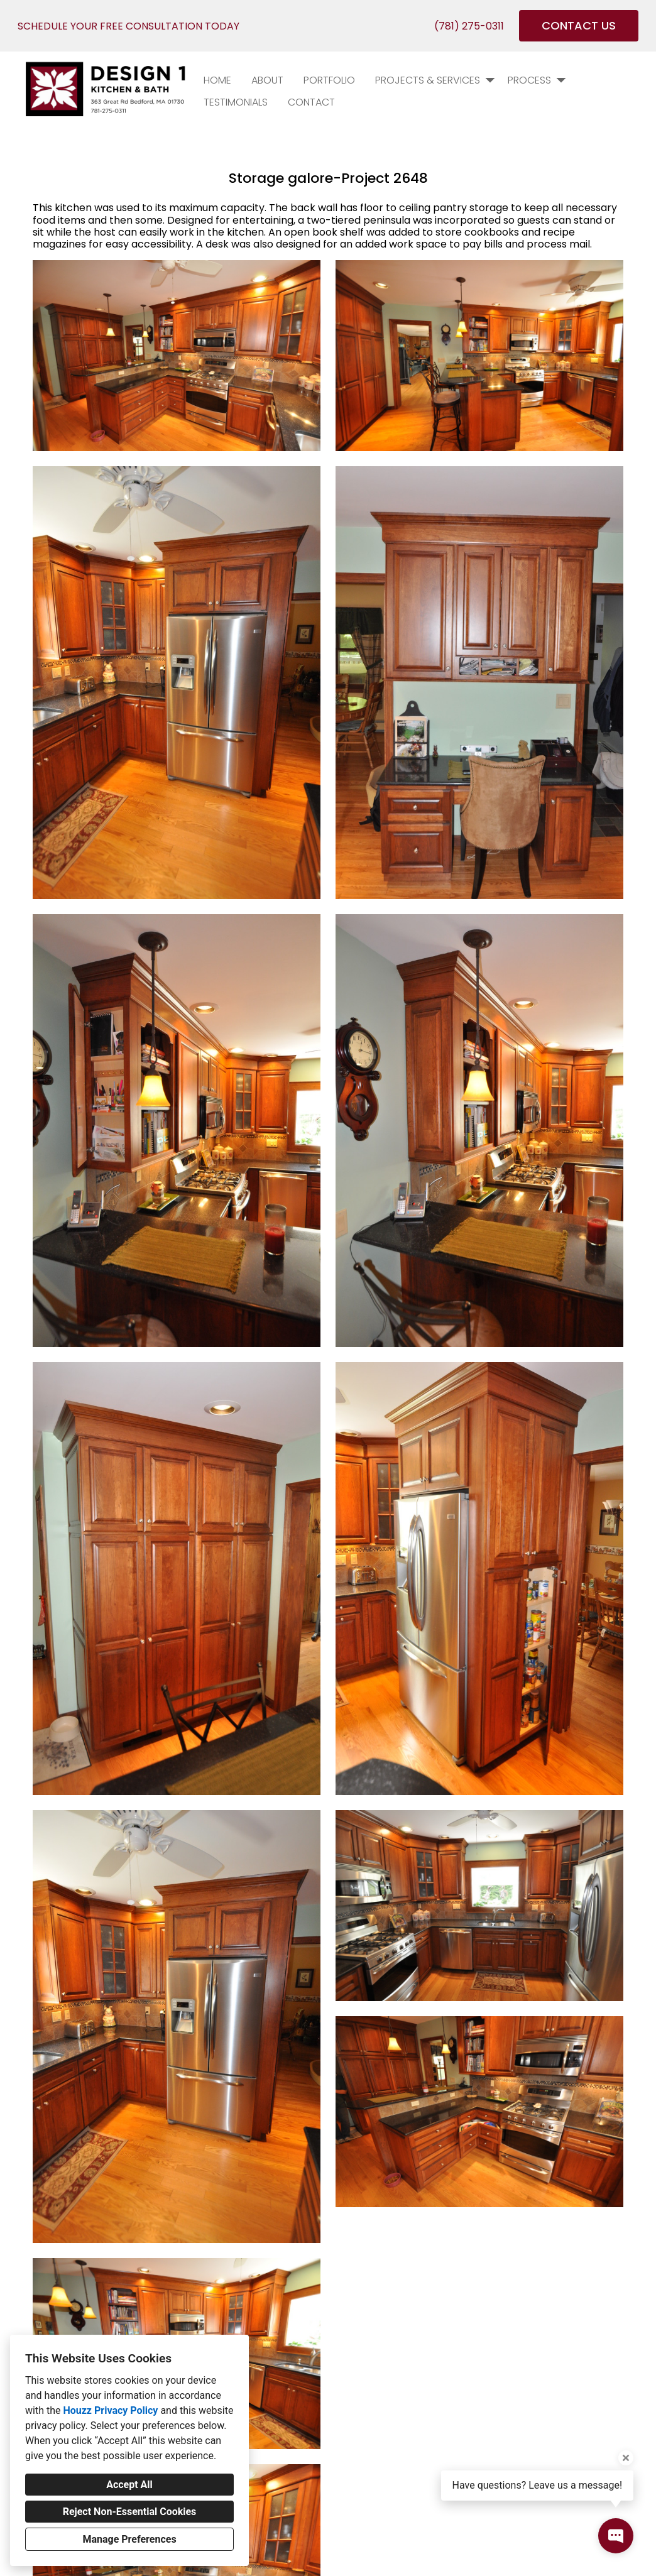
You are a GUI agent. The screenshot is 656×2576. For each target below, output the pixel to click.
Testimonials (236, 102)
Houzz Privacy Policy (110, 2410)
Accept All (129, 2485)
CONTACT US (579, 25)
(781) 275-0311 (469, 26)
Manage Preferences (129, 2539)
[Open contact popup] (615, 2535)
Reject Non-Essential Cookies (130, 2512)
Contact (311, 102)
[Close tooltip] (625, 2457)
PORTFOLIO (329, 80)
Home (217, 80)
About (267, 80)
